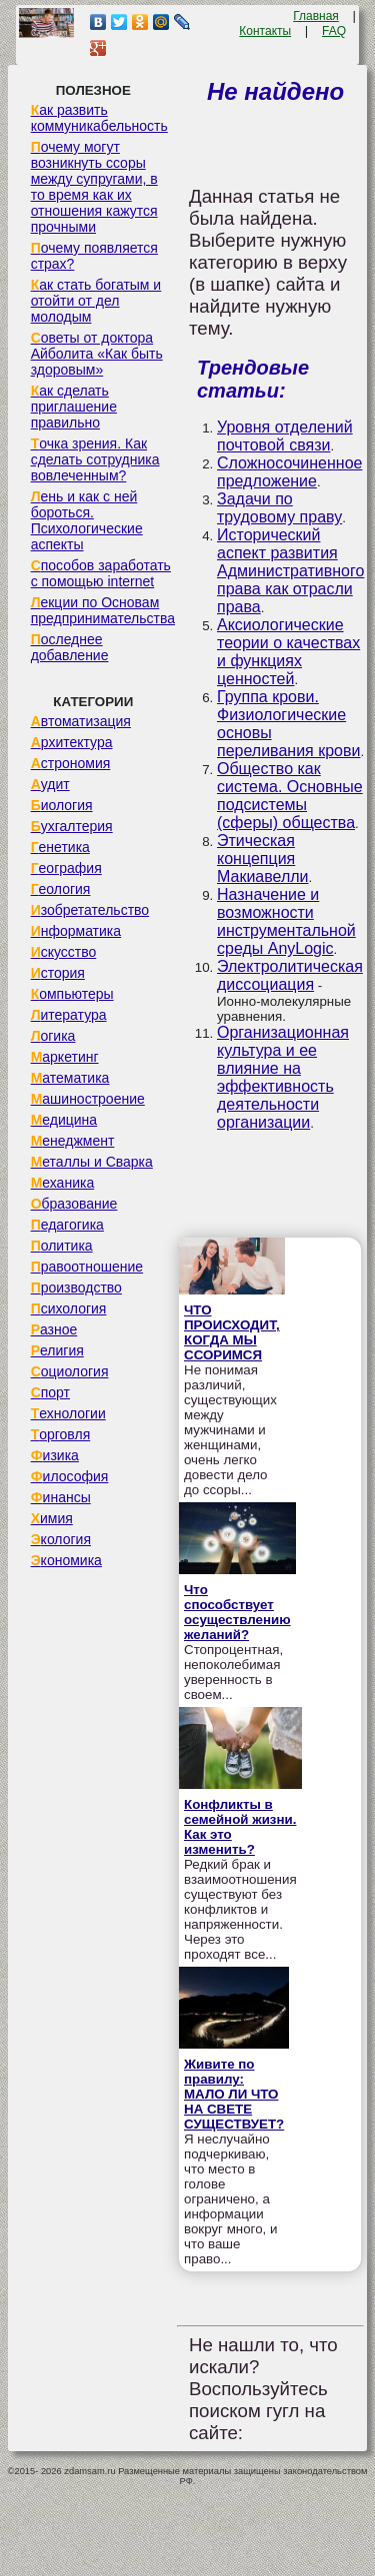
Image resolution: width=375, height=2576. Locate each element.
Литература (69, 1015)
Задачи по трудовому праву (279, 507)
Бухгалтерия (72, 826)
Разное (54, 1329)
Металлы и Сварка (92, 1162)
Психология (69, 1308)
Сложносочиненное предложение (289, 471)
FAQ (334, 31)
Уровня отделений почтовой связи (285, 436)
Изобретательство (90, 910)
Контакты (265, 31)
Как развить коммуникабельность (99, 118)
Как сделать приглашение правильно (74, 406)
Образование (74, 1204)
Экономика (66, 1560)
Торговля (61, 1434)
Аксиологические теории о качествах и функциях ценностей (288, 651)
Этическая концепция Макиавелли (263, 858)
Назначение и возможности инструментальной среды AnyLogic (286, 921)
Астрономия (71, 763)
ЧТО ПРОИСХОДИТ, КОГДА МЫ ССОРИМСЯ (232, 1332)
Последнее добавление (70, 647)
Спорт (50, 1392)
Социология (70, 1371)
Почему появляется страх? (94, 256)
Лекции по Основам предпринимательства (103, 610)
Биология (62, 805)
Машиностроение (88, 1099)
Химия (52, 1518)
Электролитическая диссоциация (290, 975)
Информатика (76, 931)
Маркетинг (65, 1057)
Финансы (61, 1497)
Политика (62, 1246)
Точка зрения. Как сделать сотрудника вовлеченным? (95, 459)
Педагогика (67, 1225)
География (66, 868)
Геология (61, 889)
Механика (63, 1183)
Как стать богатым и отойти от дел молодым (96, 301)
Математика (70, 1078)
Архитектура (72, 742)
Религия (57, 1350)
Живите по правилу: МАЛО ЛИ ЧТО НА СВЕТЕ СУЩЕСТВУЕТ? (234, 2094)
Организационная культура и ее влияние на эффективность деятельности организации (283, 1077)
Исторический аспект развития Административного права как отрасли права (290, 570)
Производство (76, 1287)
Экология (61, 1539)
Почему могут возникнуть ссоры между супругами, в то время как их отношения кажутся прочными (94, 187)
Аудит (50, 784)
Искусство (64, 952)
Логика (53, 1036)
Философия (70, 1476)
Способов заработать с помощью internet (101, 573)
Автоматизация (81, 721)
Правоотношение (87, 1267)
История (58, 973)
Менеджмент (73, 1141)
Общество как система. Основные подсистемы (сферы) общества (290, 795)
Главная (316, 16)
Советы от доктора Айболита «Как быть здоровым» (97, 354)
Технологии (68, 1413)
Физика (55, 1455)
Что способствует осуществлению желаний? (237, 1612)
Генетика (60, 847)
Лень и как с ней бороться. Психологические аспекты (87, 520)
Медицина (64, 1120)
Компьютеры (72, 994)
